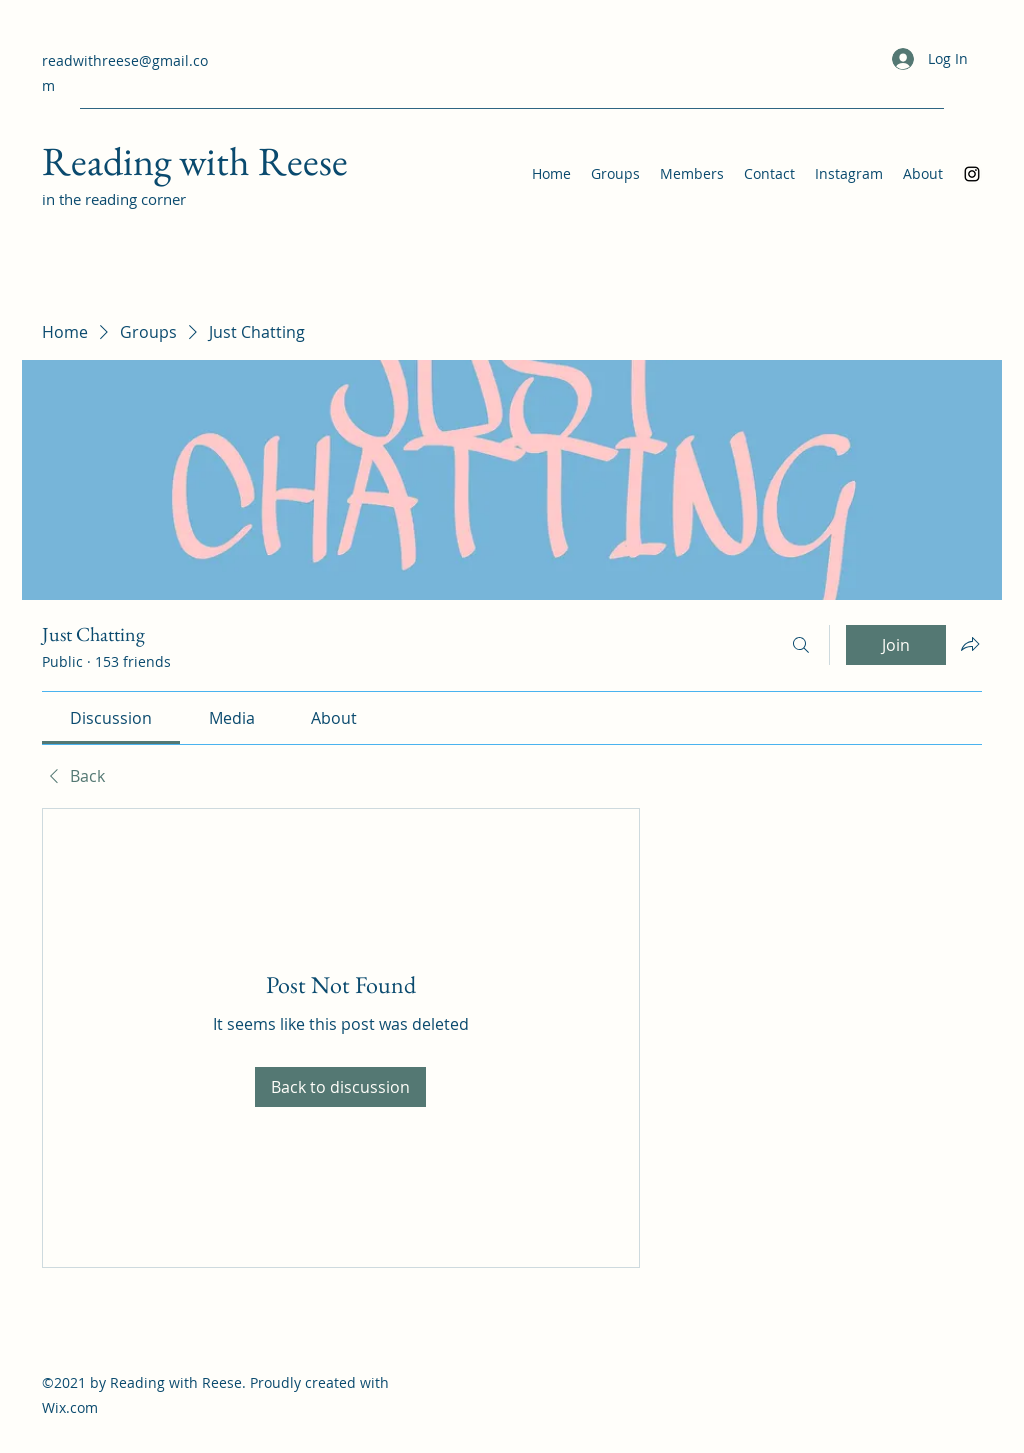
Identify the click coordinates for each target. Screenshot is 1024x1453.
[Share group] (970, 644)
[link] (111, 718)
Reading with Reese (195, 161)
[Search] (801, 645)
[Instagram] (972, 174)
